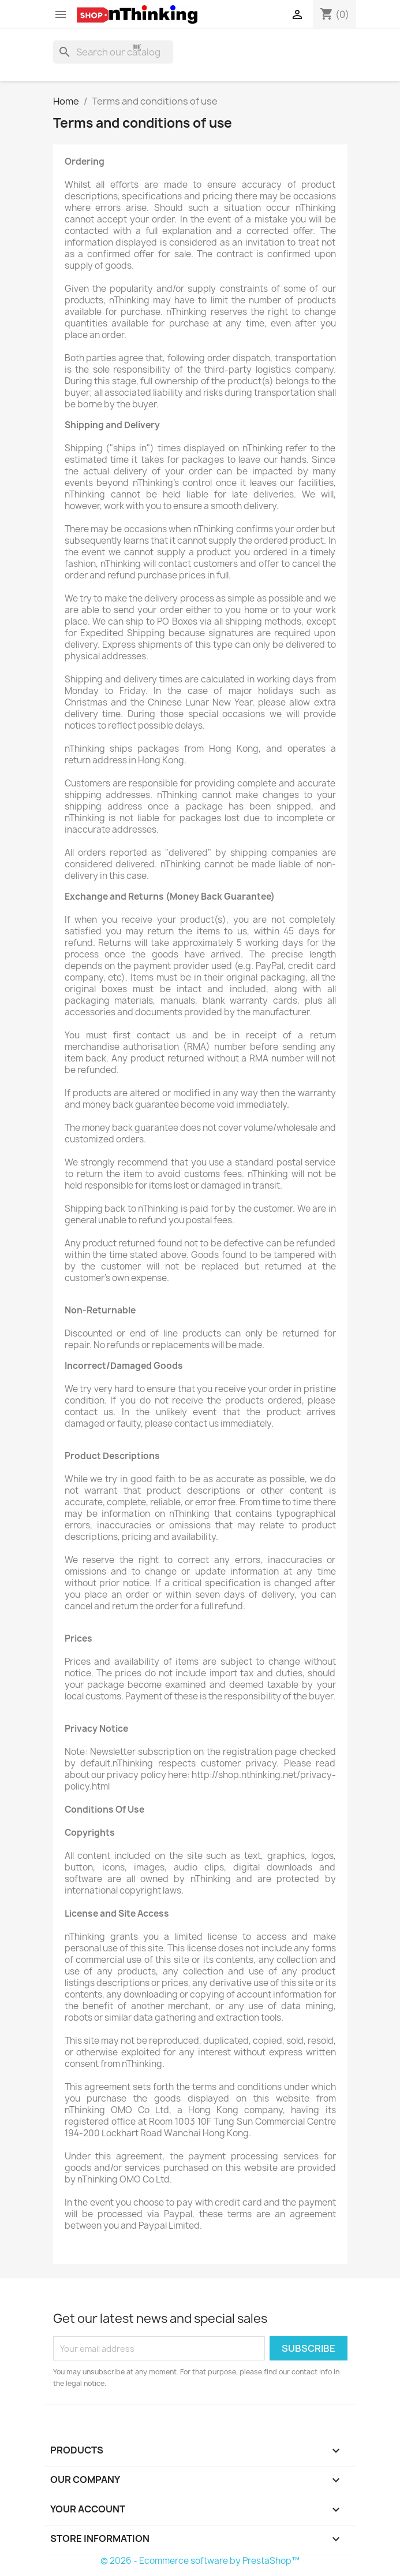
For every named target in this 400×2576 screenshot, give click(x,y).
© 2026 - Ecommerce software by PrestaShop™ (200, 2561)
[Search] (113, 52)
